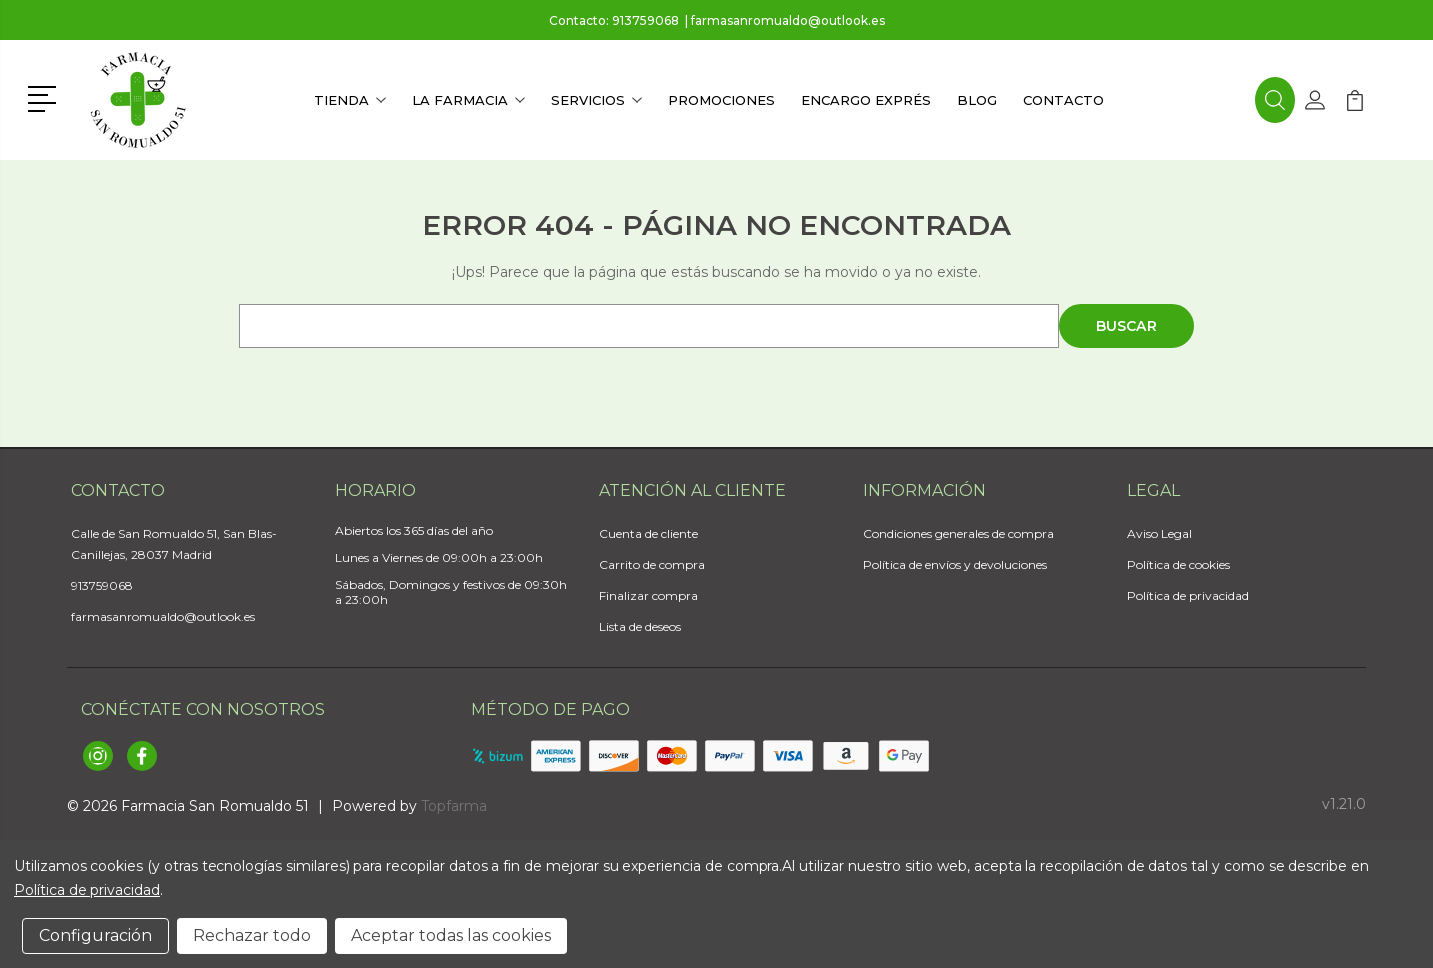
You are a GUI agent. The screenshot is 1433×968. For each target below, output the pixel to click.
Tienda (350, 100)
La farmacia (468, 100)
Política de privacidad (1188, 595)
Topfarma (454, 806)
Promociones (721, 100)
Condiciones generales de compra (958, 533)
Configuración (95, 935)
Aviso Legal (1159, 533)
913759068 (645, 20)
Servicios (596, 100)
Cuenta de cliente (648, 533)
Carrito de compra (652, 564)
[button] (45, 97)
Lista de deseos (640, 626)
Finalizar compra (648, 595)
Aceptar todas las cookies (451, 935)
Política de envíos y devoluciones (955, 564)
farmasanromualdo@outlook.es (788, 20)
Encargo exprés (866, 100)
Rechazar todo (252, 935)
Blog (977, 100)
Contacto (1063, 100)
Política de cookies (1178, 564)
